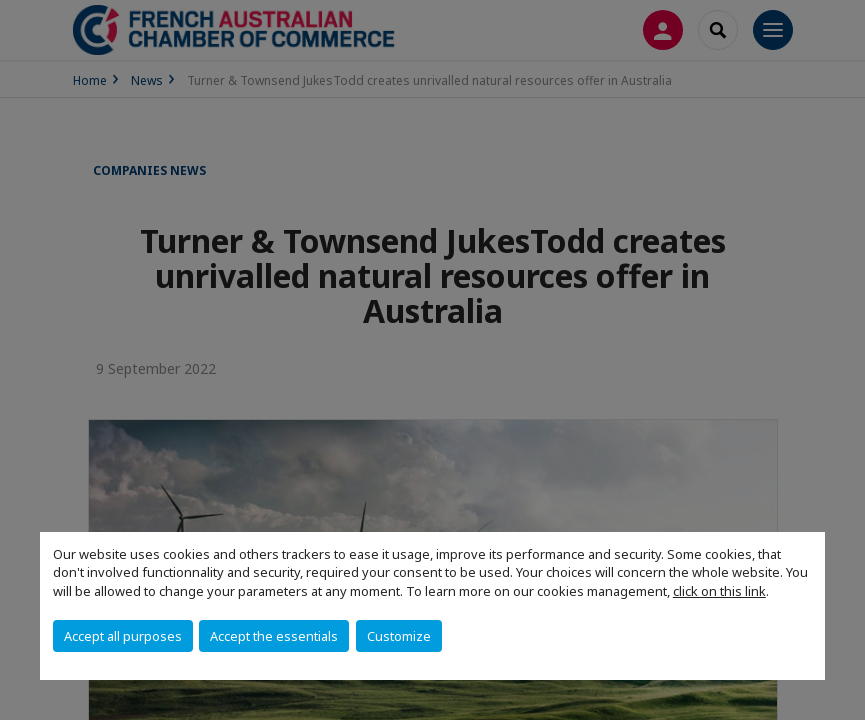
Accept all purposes (123, 636)
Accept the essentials (274, 636)
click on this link (719, 591)
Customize (399, 636)
